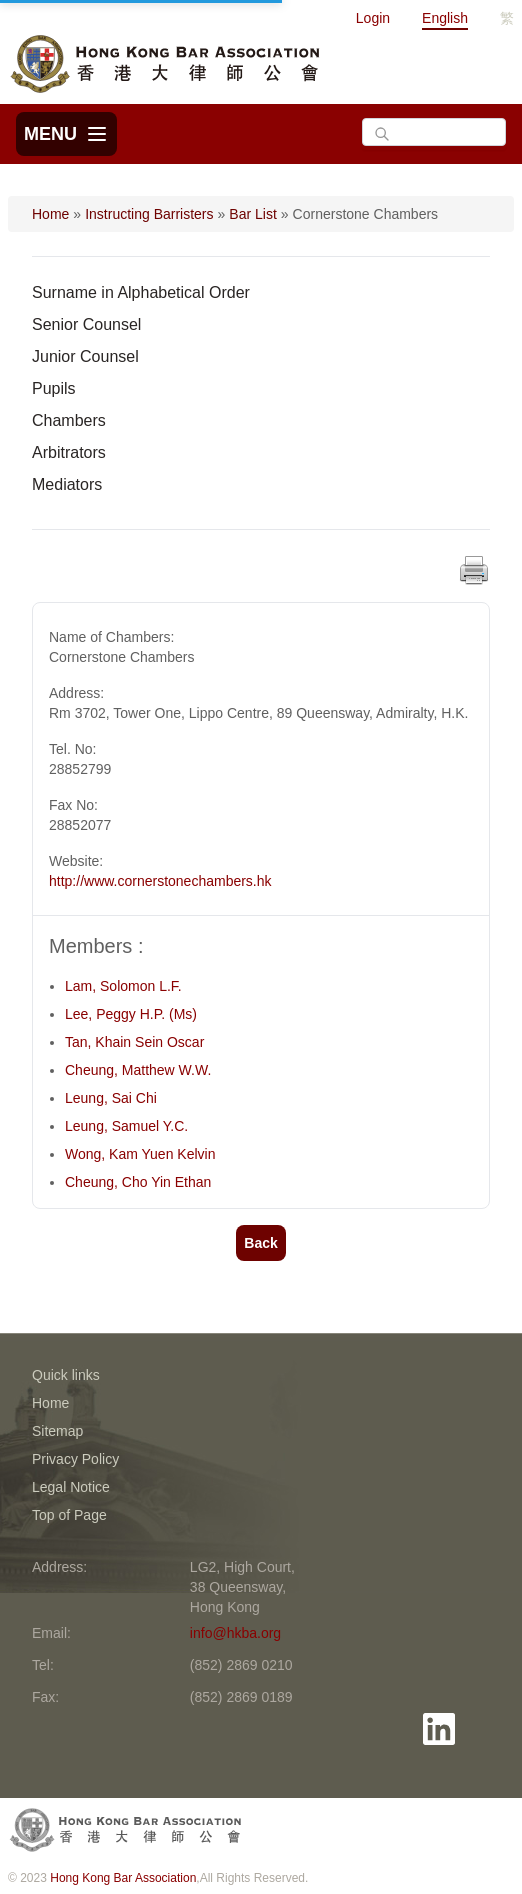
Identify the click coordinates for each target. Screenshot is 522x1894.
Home (50, 214)
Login (373, 18)
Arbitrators (69, 452)
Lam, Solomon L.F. (123, 986)
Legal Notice (71, 1487)
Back (260, 1243)
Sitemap (57, 1431)
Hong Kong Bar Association (123, 1878)
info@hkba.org (235, 1633)
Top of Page (69, 1515)
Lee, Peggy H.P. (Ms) (131, 1014)
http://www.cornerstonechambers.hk (160, 881)
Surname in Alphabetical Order (141, 292)
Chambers (69, 420)
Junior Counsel (85, 356)
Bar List (252, 214)
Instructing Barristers (149, 214)
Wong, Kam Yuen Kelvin (140, 1154)
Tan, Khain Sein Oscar (134, 1042)
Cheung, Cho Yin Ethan (138, 1182)
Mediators (67, 484)
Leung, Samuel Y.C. (126, 1126)
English (445, 18)
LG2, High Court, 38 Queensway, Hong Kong (242, 1587)
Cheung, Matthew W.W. (138, 1070)
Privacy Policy (75, 1459)
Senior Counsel (86, 324)
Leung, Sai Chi (111, 1098)
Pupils (54, 388)
